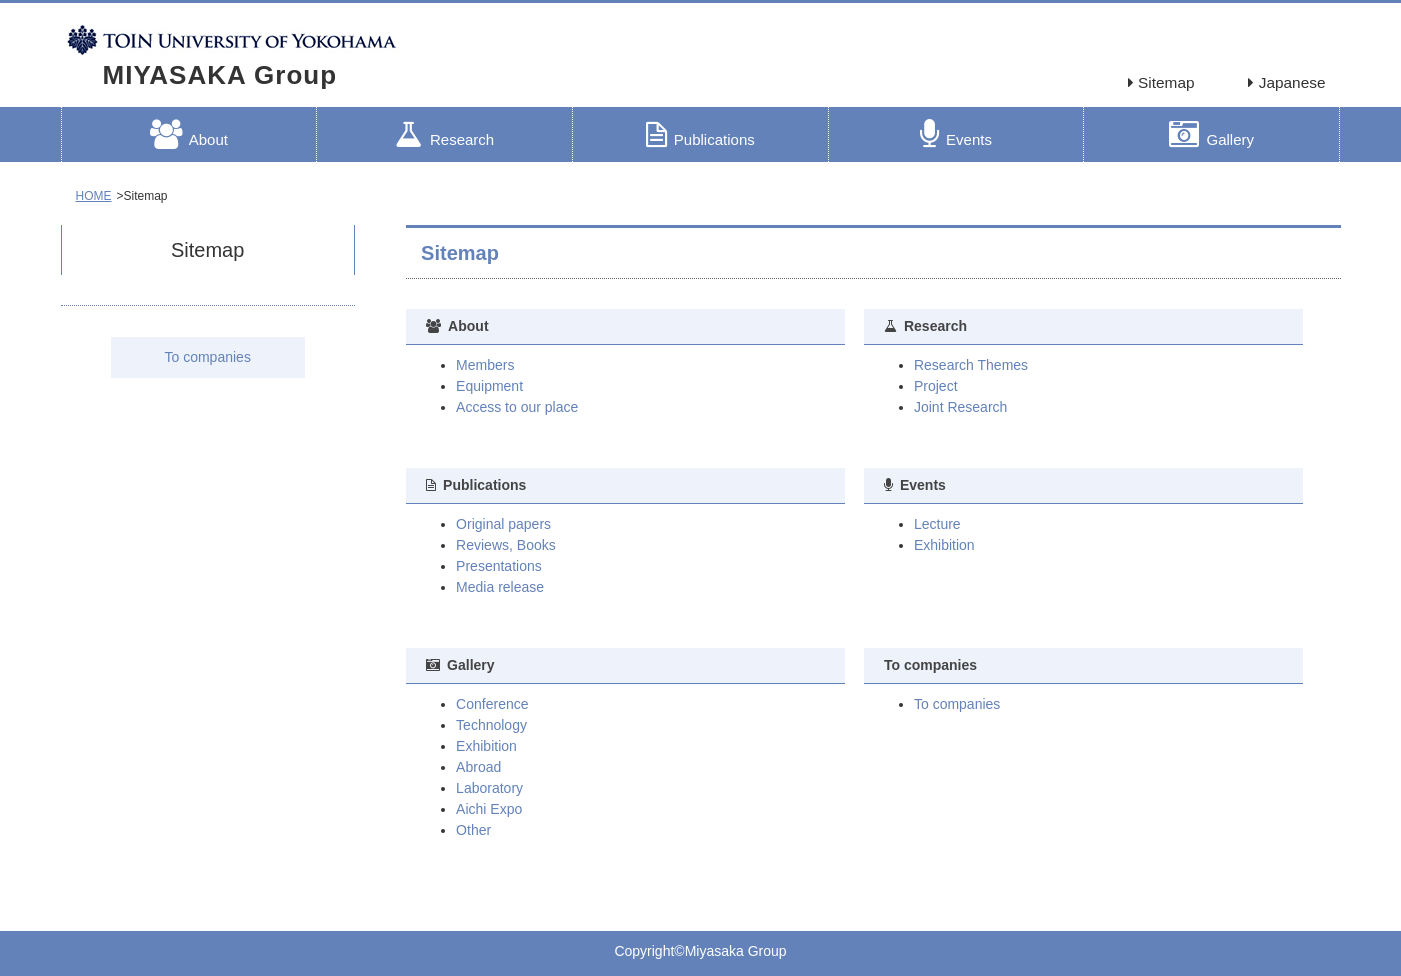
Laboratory (489, 788)
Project (936, 386)
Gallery (1211, 134)
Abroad (478, 767)
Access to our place (517, 407)
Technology (491, 725)
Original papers (503, 524)
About (189, 134)
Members (485, 365)
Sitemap (1161, 82)
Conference (492, 704)
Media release (500, 587)
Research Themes (971, 365)
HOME (94, 196)
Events (956, 134)
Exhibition (944, 545)
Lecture (937, 524)
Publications (700, 134)
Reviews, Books (506, 545)
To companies (208, 357)
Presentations (499, 566)
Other (473, 830)
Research (444, 134)
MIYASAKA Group (220, 75)
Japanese (1286, 82)
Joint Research (960, 407)
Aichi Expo (489, 809)
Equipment (489, 386)
